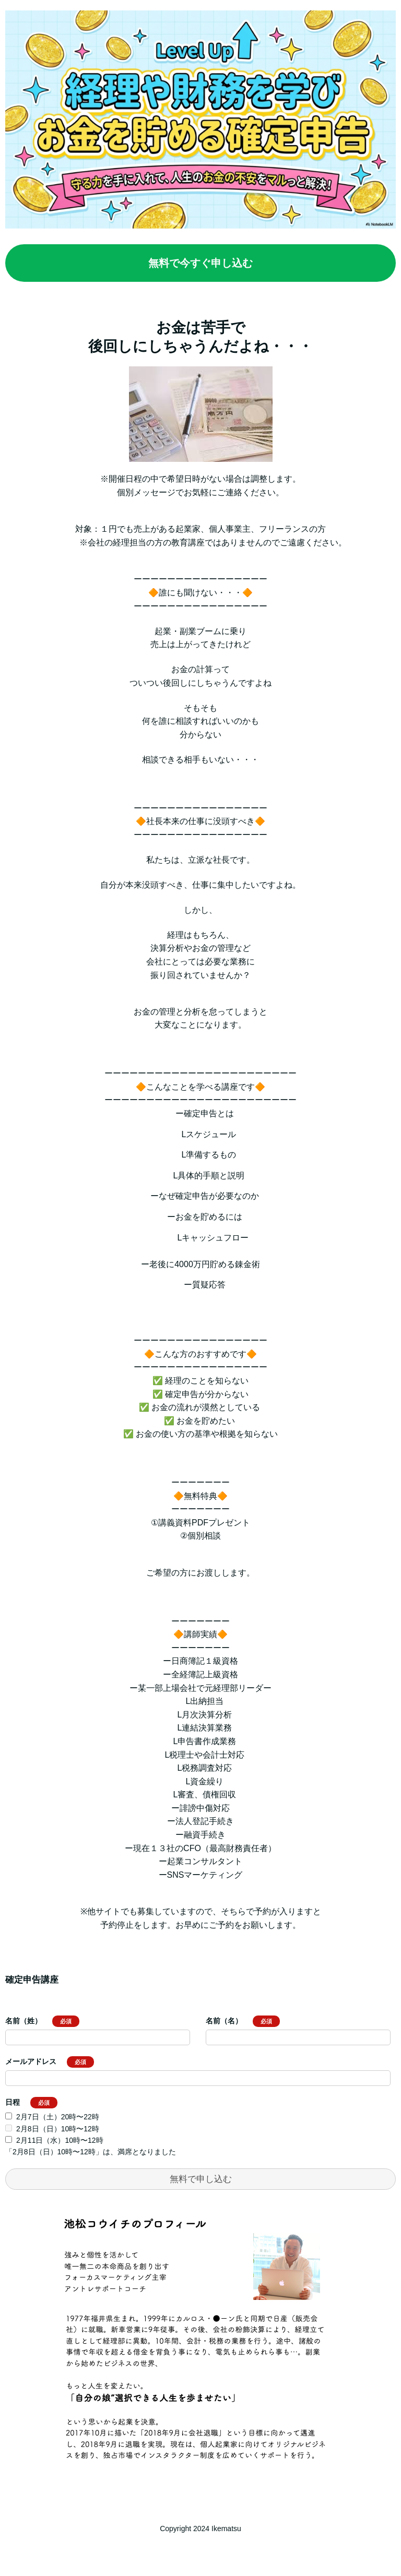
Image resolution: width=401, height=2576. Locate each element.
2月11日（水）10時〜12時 (59, 2140)
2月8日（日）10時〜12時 (57, 2129)
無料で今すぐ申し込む (200, 263)
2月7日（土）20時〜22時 (57, 2117)
